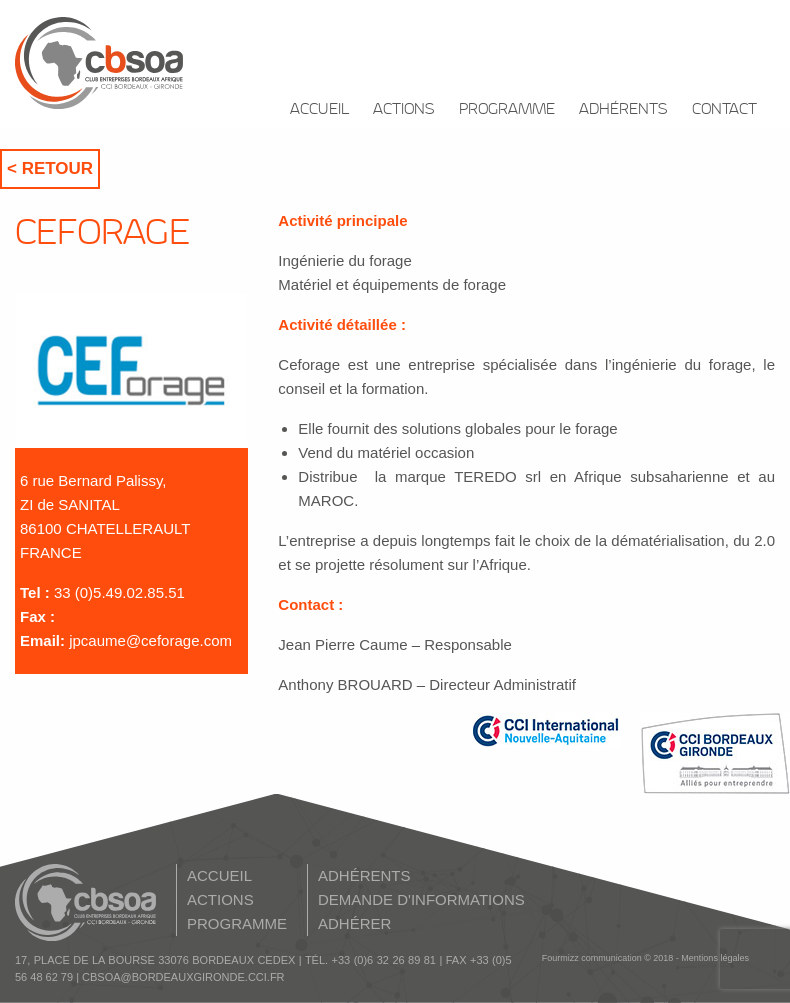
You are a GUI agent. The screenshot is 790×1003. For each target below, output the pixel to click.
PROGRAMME (507, 109)
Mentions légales (715, 958)
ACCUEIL (319, 109)
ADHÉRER (354, 923)
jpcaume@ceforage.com (150, 640)
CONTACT (724, 109)
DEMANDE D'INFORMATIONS (421, 899)
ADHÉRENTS (623, 109)
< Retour (50, 168)
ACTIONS (404, 109)
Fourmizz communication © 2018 (608, 958)
